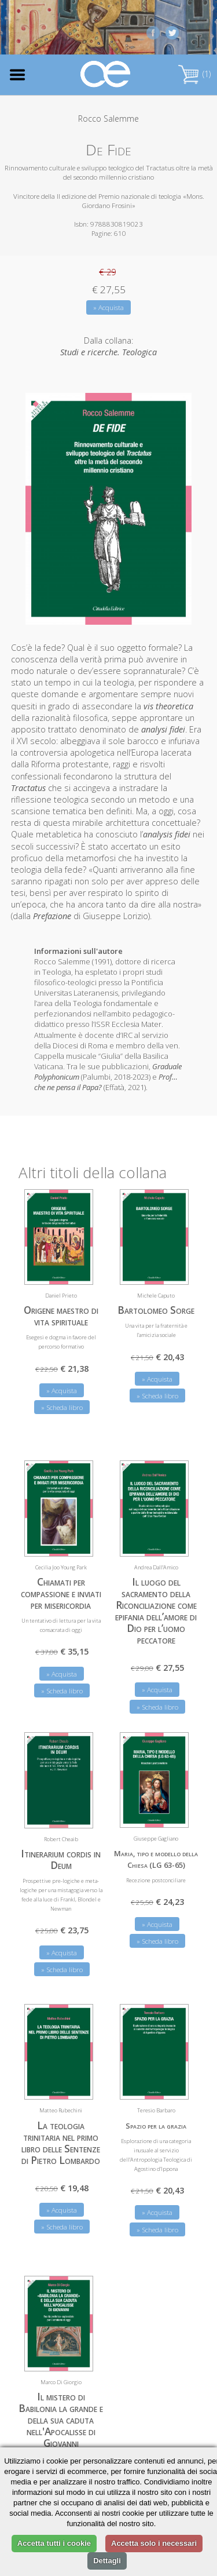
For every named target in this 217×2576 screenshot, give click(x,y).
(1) (194, 73)
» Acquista (108, 307)
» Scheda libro (62, 1407)
